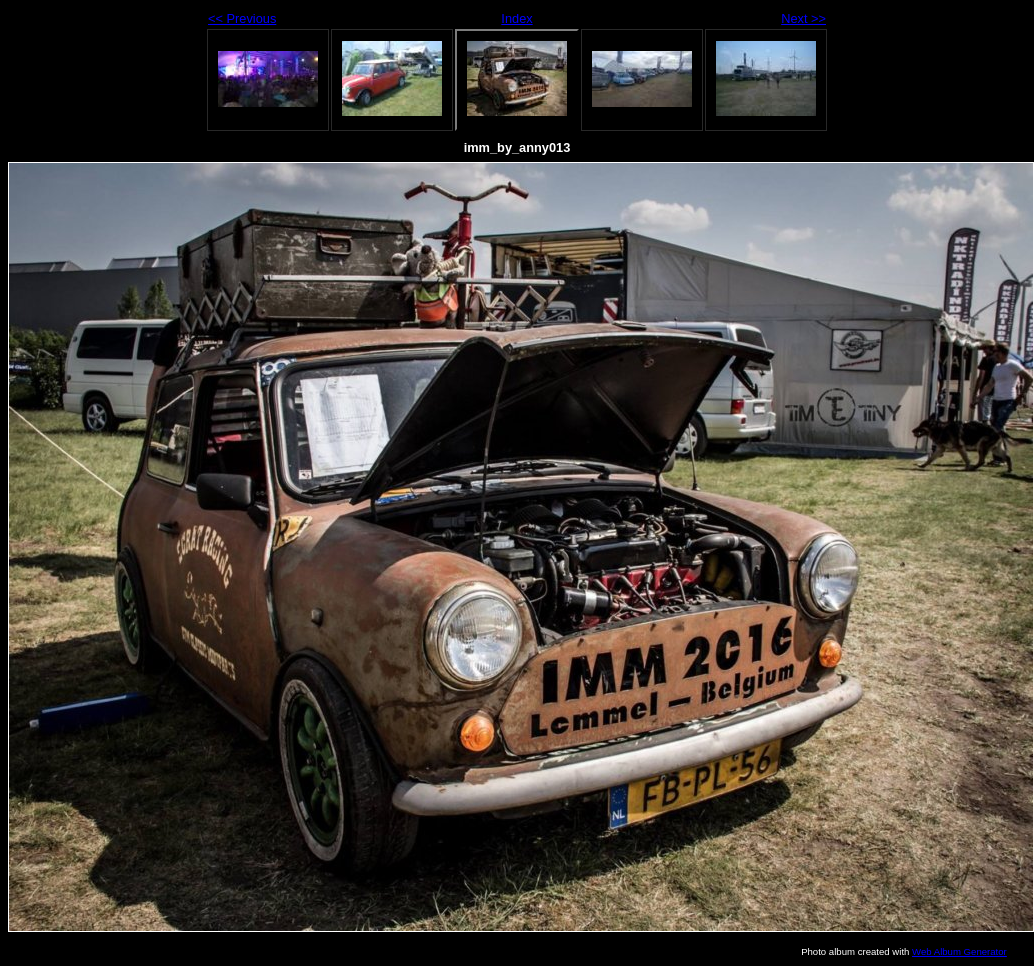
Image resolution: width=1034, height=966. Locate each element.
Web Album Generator (959, 951)
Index (516, 18)
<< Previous (242, 18)
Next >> (803, 18)
